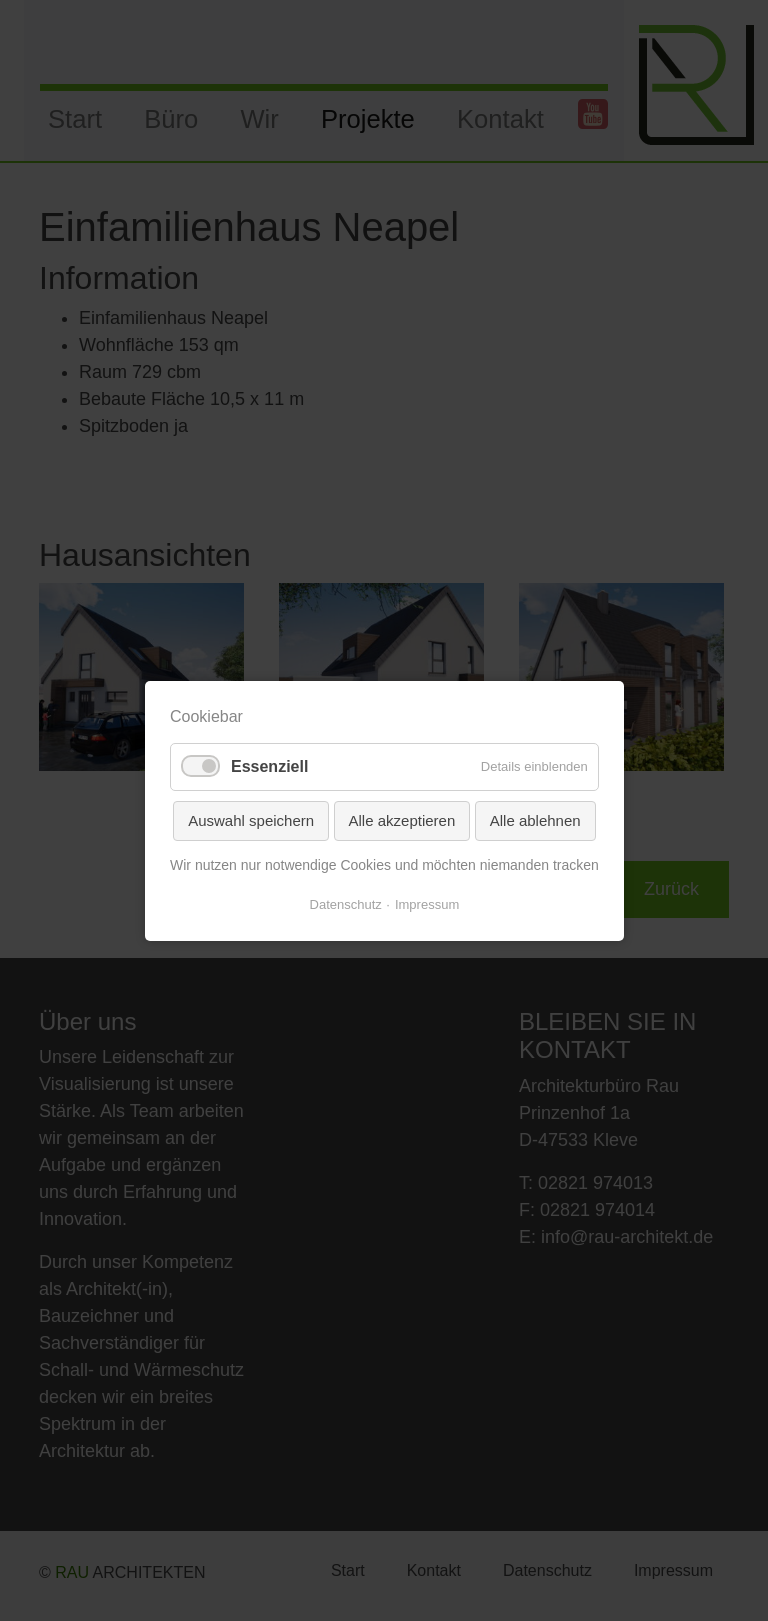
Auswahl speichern (251, 819)
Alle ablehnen (534, 819)
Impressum (427, 903)
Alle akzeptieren (401, 819)
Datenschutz (345, 903)
